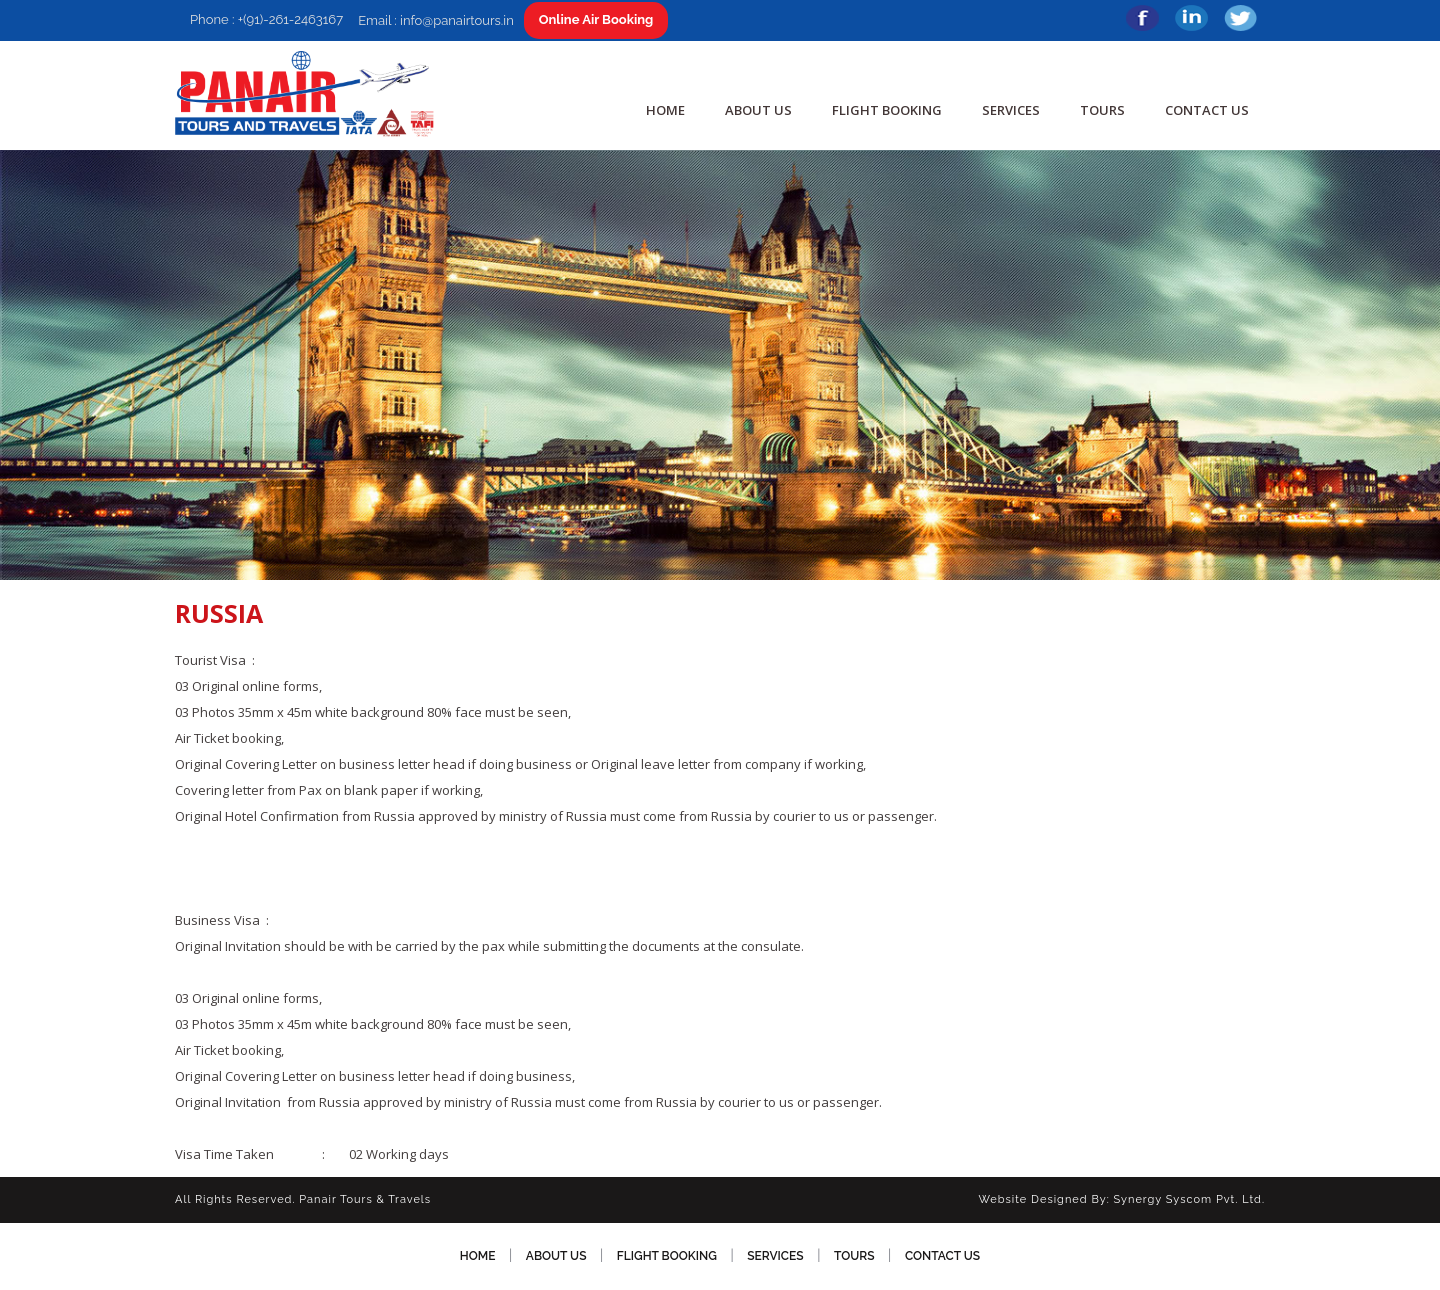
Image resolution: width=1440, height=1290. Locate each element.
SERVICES (1011, 110)
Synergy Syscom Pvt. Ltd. (1189, 1199)
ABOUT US (758, 110)
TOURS (1102, 110)
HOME (665, 110)
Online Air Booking (596, 19)
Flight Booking (887, 110)
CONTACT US (1207, 110)
